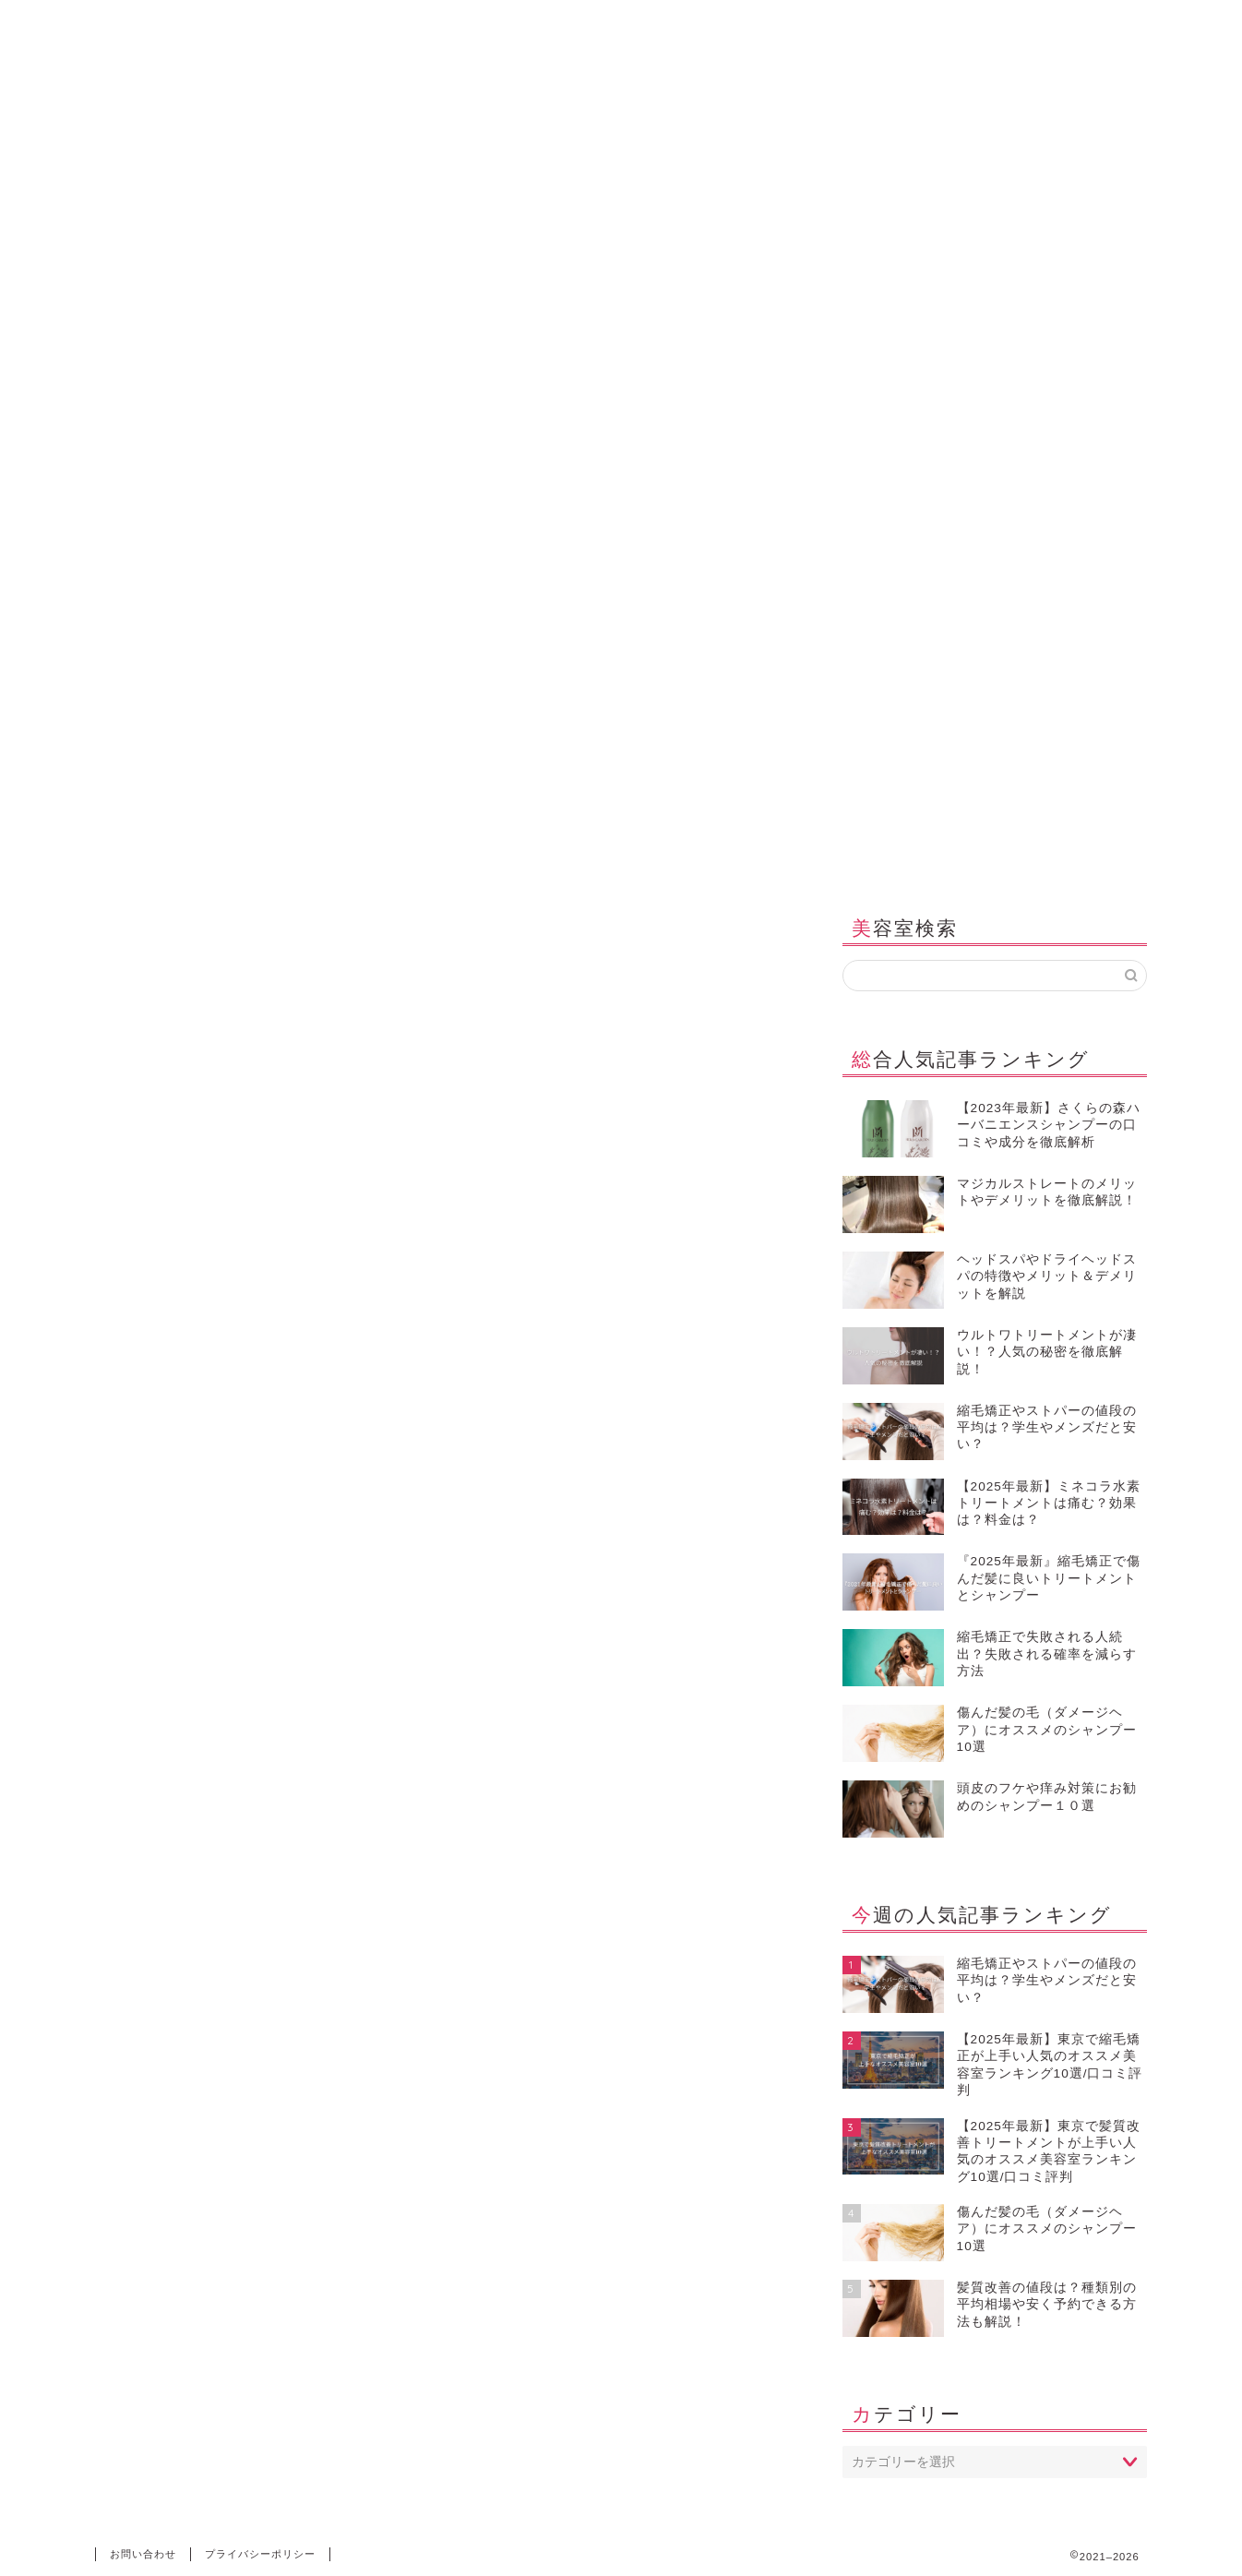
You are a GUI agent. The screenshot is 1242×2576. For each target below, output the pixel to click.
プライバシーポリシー (260, 2553)
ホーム (137, 856)
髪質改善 (339, 856)
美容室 (639, 856)
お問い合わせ (854, 856)
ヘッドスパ (541, 856)
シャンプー (235, 856)
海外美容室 (737, 856)
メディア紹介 (978, 856)
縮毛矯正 (437, 856)
